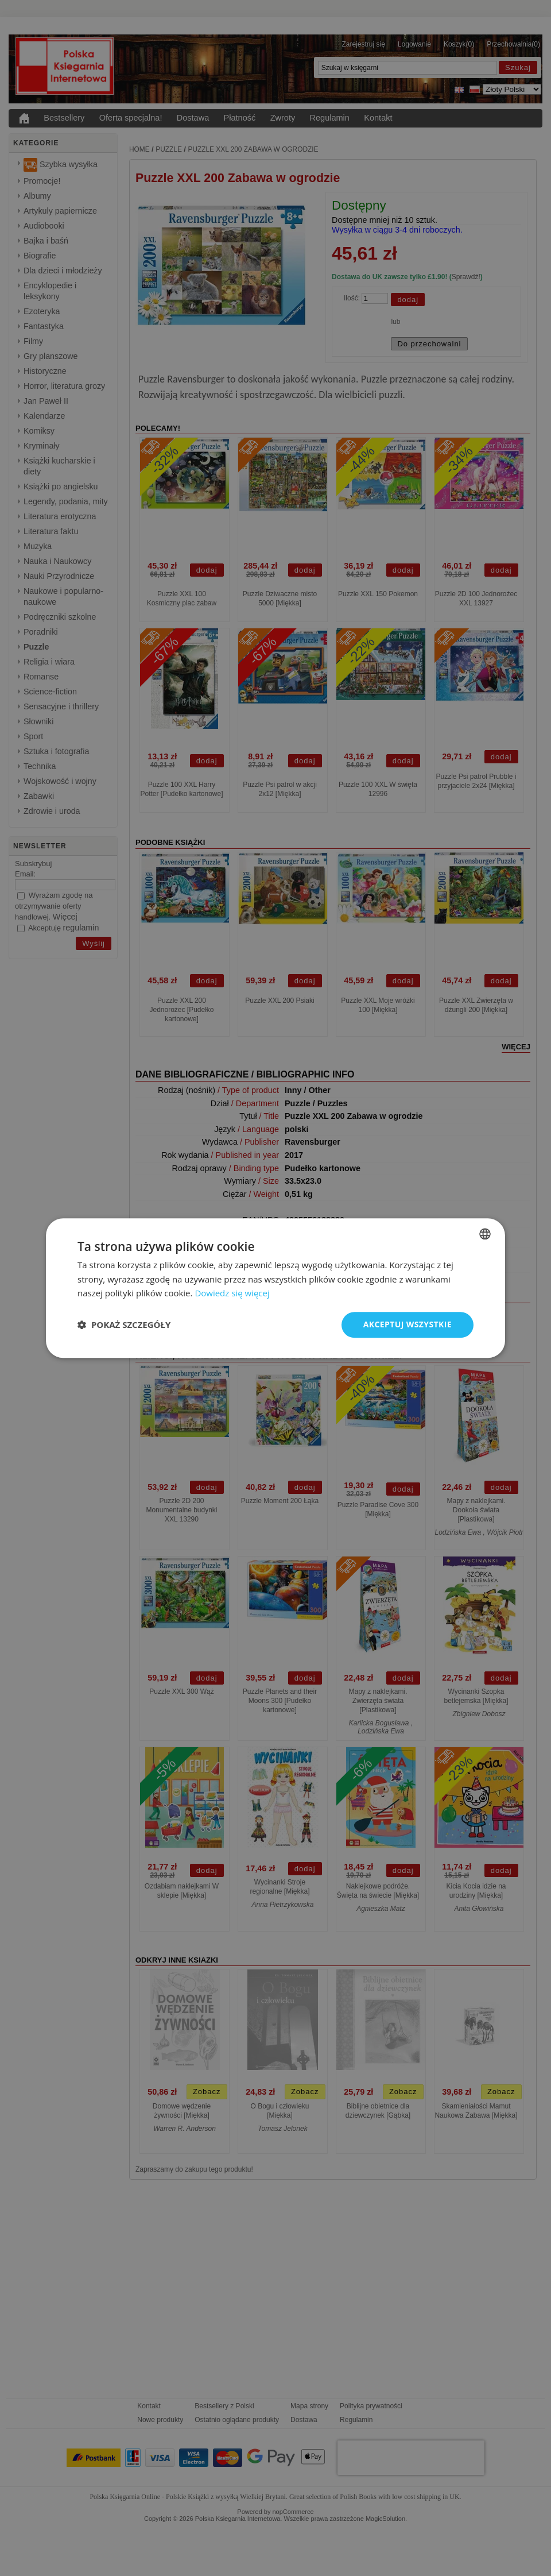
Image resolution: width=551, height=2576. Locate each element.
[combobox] (485, 1233)
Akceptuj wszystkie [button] (407, 1324)
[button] (123, 1325)
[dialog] (275, 1288)
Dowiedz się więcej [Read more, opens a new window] (232, 1293)
